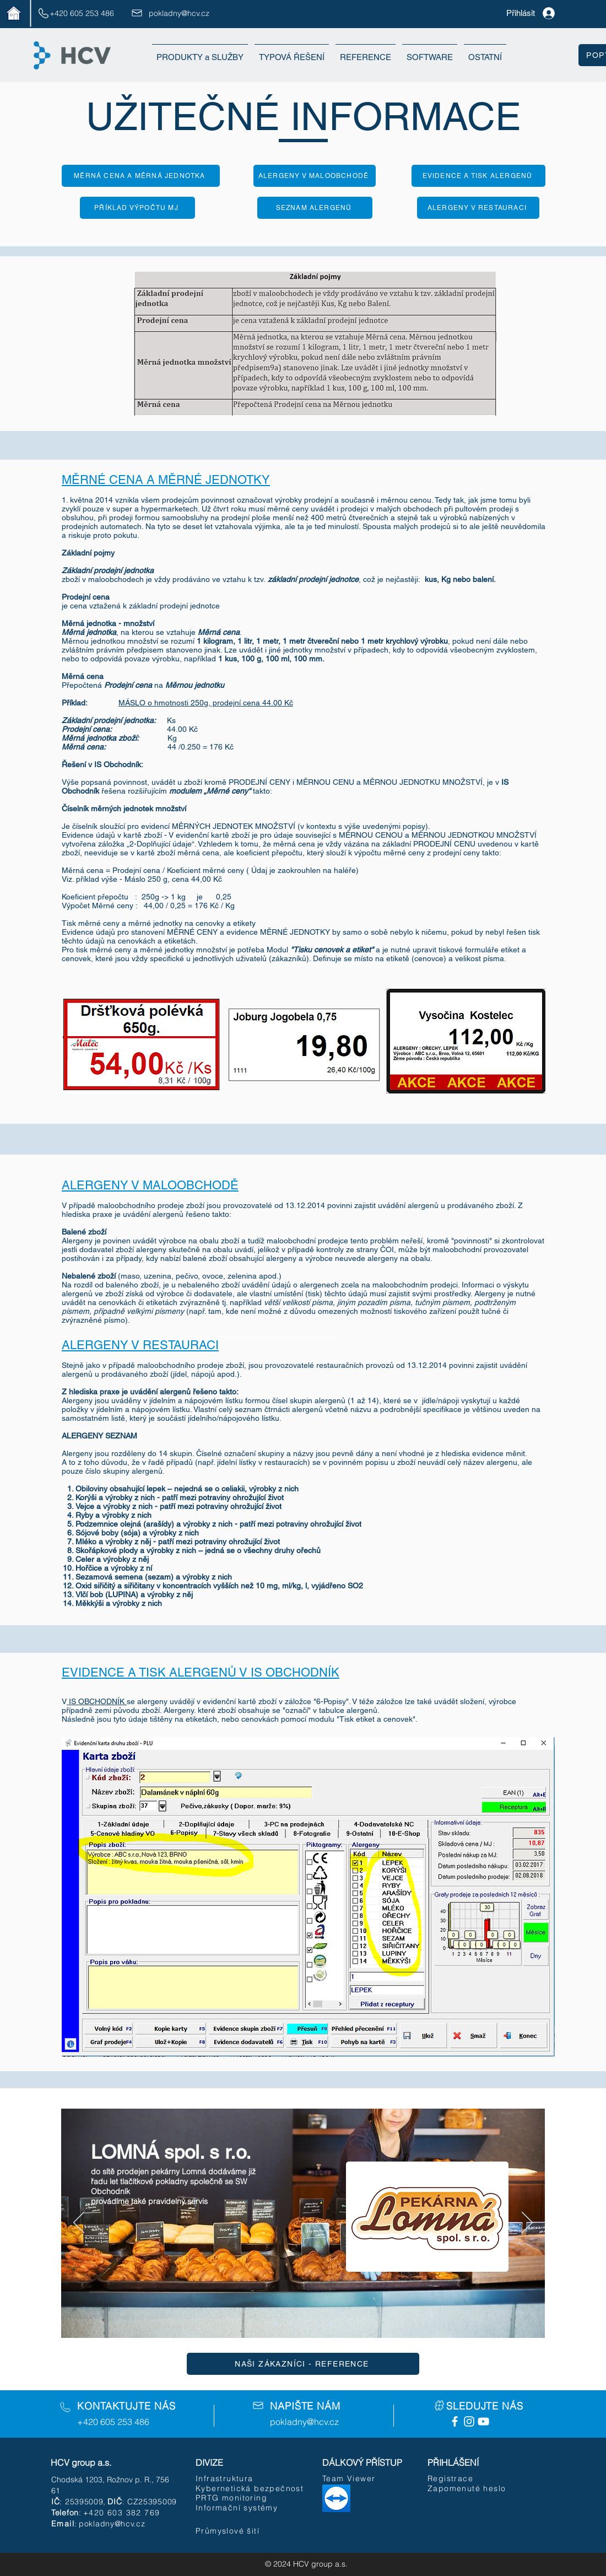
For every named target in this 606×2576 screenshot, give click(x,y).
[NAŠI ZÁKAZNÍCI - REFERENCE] (303, 2364)
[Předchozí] (78, 2223)
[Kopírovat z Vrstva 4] (331, 2323)
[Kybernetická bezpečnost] (251, 2488)
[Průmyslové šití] (229, 2531)
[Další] (527, 2223)
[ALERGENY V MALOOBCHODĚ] (314, 176)
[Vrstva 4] (318, 2323)
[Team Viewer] (356, 2478)
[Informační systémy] (255, 2508)
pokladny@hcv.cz (179, 13)
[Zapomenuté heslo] (469, 2488)
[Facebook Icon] (455, 2421)
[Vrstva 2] (290, 2323)
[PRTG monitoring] (235, 2498)
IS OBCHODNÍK (97, 1701)
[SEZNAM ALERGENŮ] (314, 208)
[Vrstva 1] (275, 2323)
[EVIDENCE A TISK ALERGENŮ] (478, 176)
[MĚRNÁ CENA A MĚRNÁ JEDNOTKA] (141, 176)
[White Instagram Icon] (469, 2421)
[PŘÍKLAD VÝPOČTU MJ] (137, 208)
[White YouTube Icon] (483, 2421)
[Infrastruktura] (230, 2478)
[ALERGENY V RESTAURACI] (478, 208)
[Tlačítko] (303, 2235)
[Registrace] (462, 2478)
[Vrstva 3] (304, 2323)
